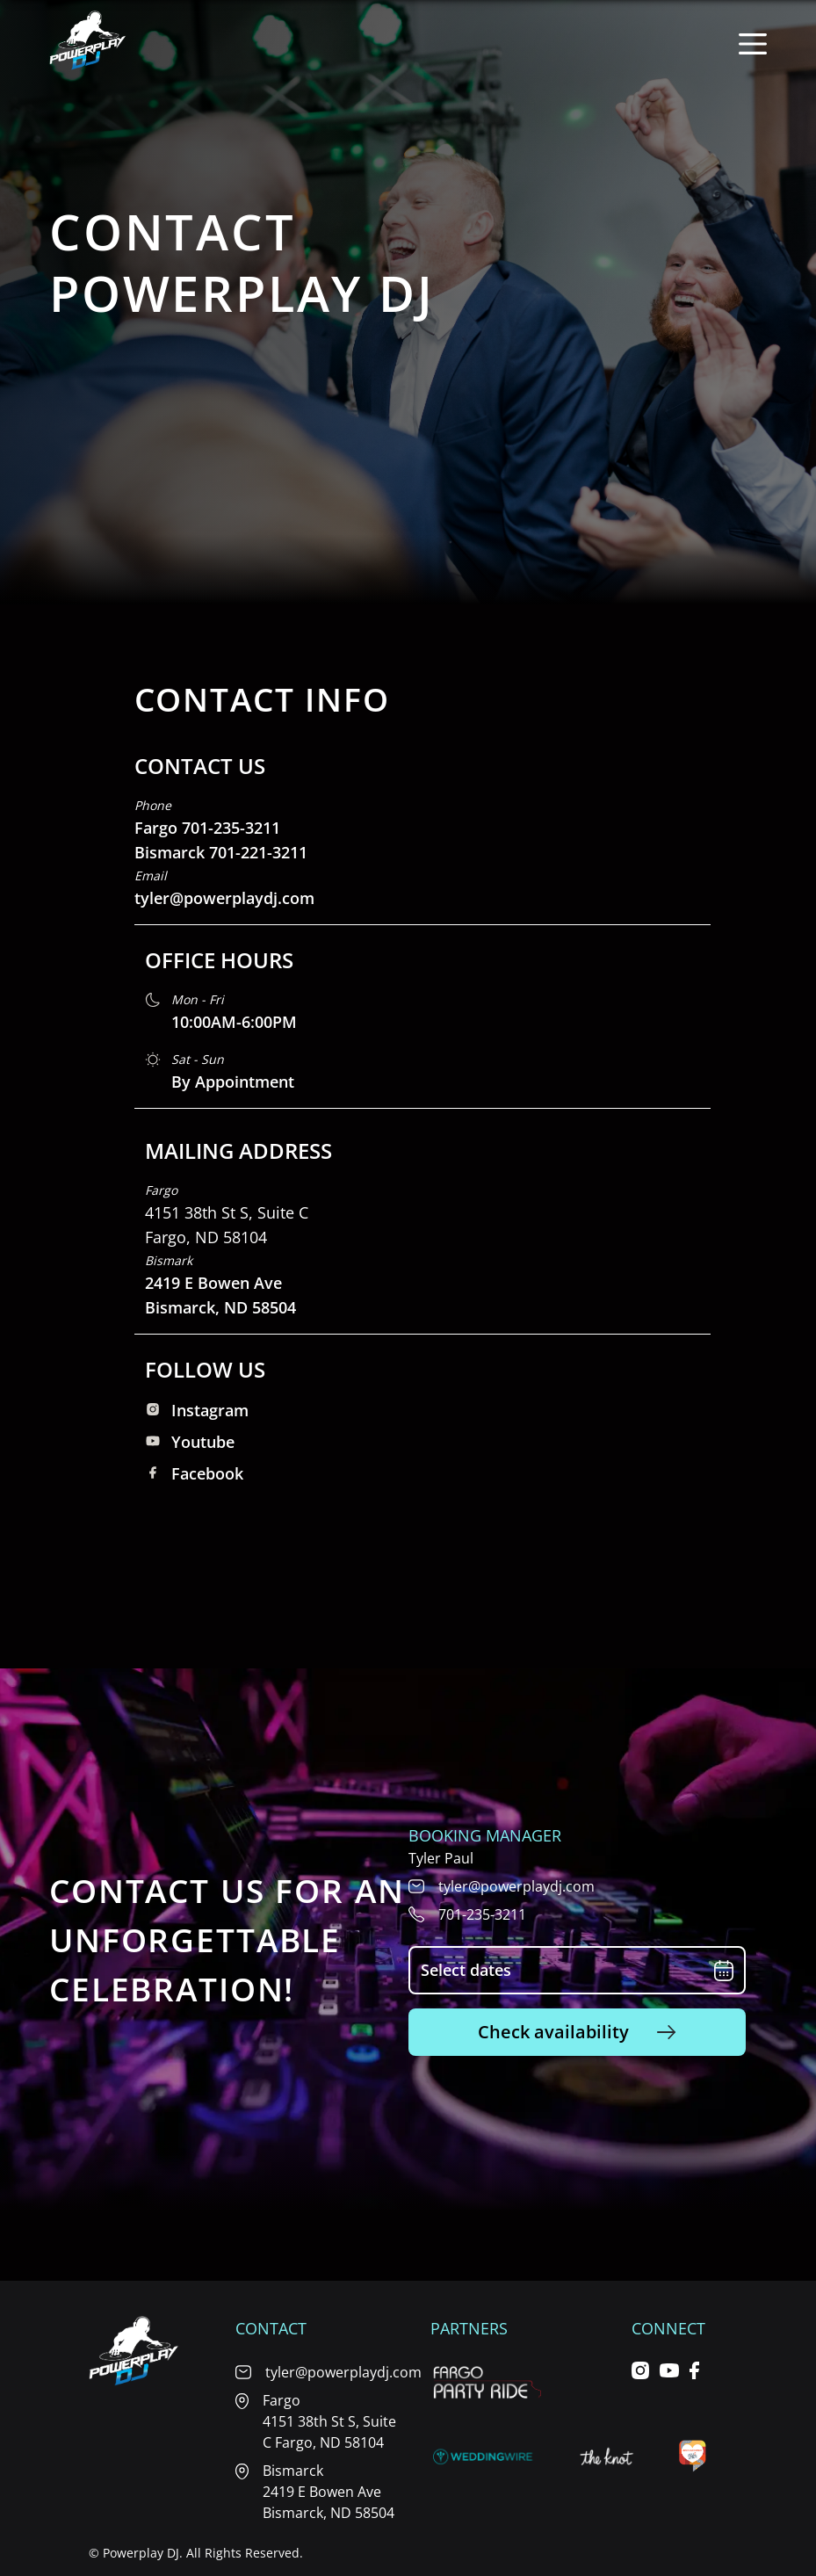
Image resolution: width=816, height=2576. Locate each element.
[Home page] (87, 44)
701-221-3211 (258, 852)
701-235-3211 (231, 827)
